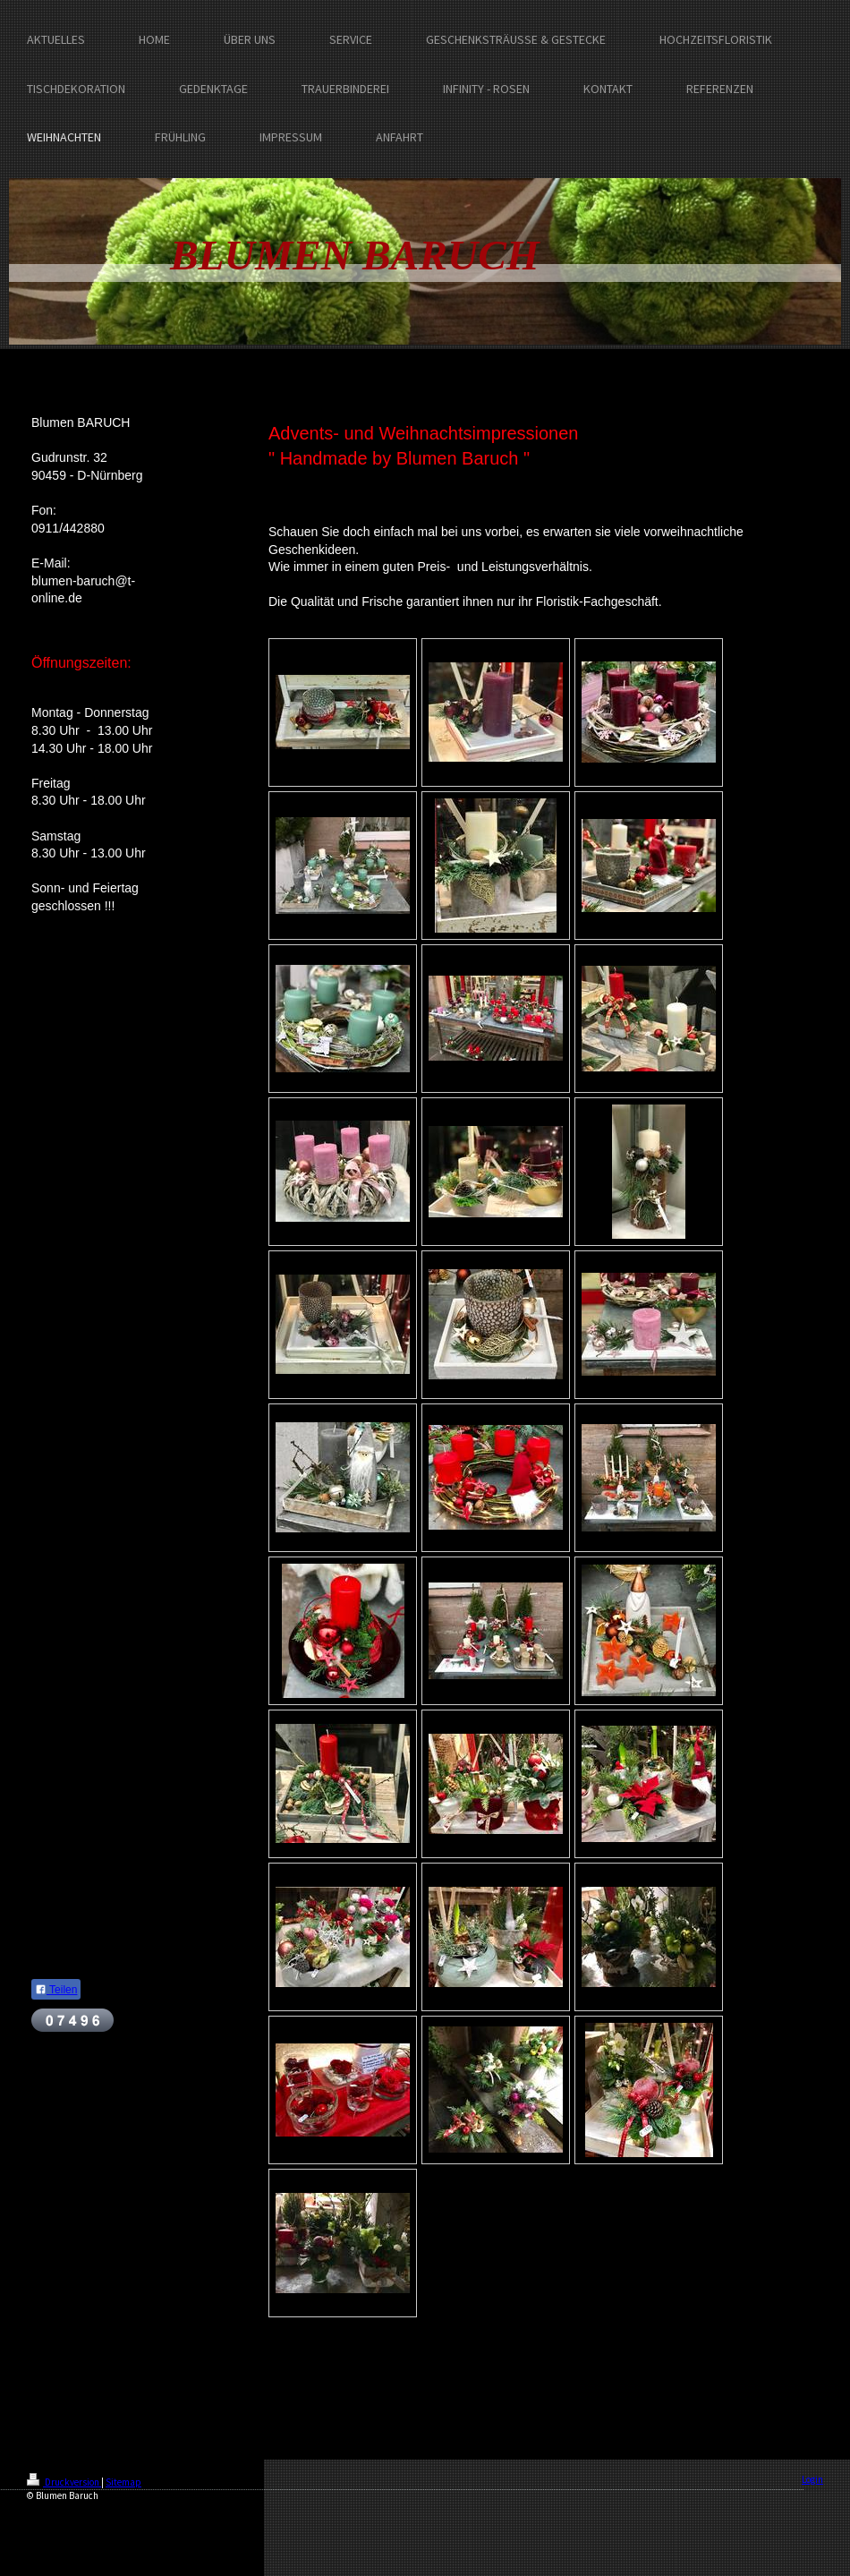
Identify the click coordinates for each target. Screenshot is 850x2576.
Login (812, 2479)
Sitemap (123, 2482)
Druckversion (64, 2482)
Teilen (56, 1989)
